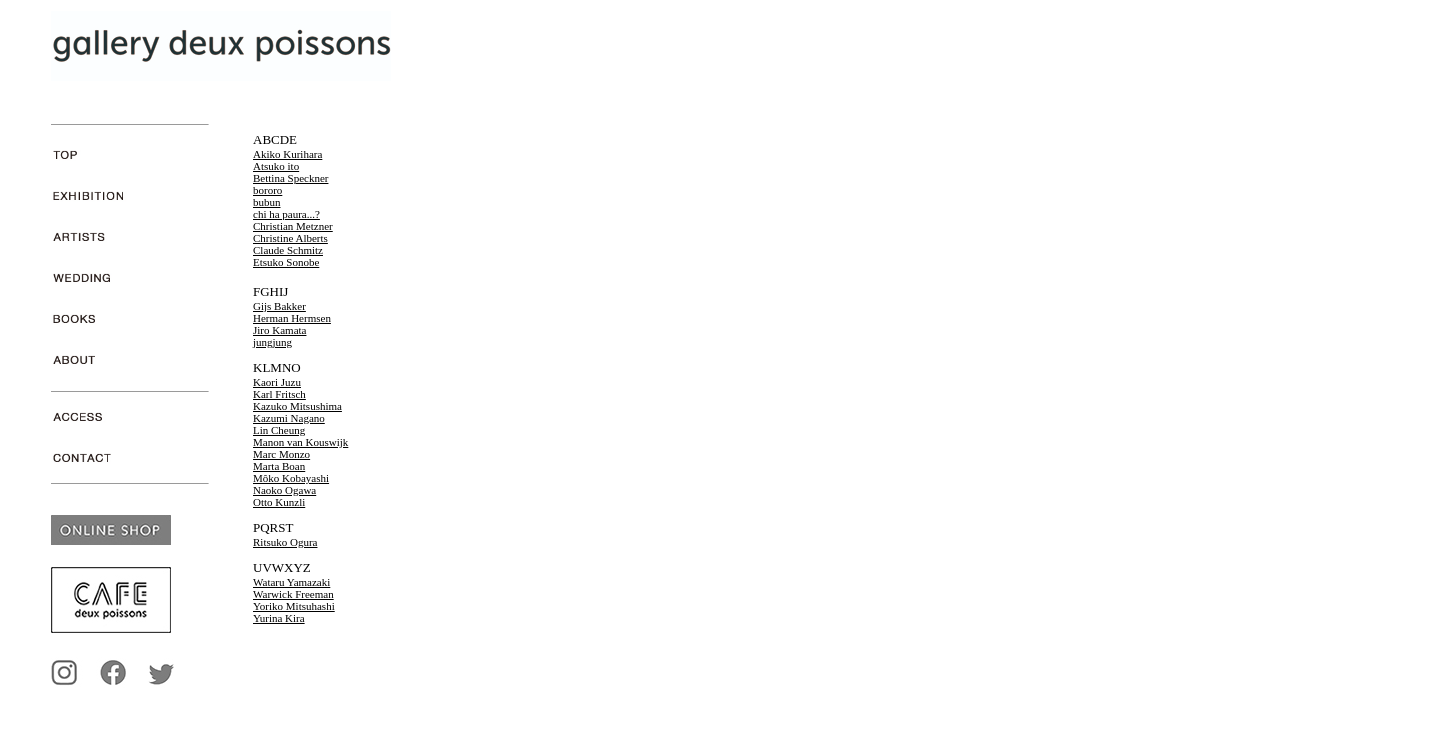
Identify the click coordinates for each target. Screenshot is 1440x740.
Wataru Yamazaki (291, 582)
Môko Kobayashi (291, 478)
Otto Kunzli (279, 502)
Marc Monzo (281, 454)
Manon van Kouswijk (300, 442)
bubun (267, 202)
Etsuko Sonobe (286, 262)
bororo (267, 190)
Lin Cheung (279, 430)
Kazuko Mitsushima (297, 406)
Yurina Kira (279, 618)
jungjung (272, 342)
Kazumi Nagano (289, 418)
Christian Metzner (293, 226)
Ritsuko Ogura (285, 542)
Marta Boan (279, 466)
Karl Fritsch (279, 394)
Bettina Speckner (290, 178)
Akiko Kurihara (287, 154)
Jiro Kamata (279, 330)
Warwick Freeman (293, 594)
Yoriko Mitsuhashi (294, 606)
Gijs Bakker (279, 306)
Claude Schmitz (288, 250)
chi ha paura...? (286, 214)
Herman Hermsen (292, 318)
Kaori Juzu (277, 382)
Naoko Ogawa (284, 490)
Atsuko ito (276, 166)
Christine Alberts (290, 238)
